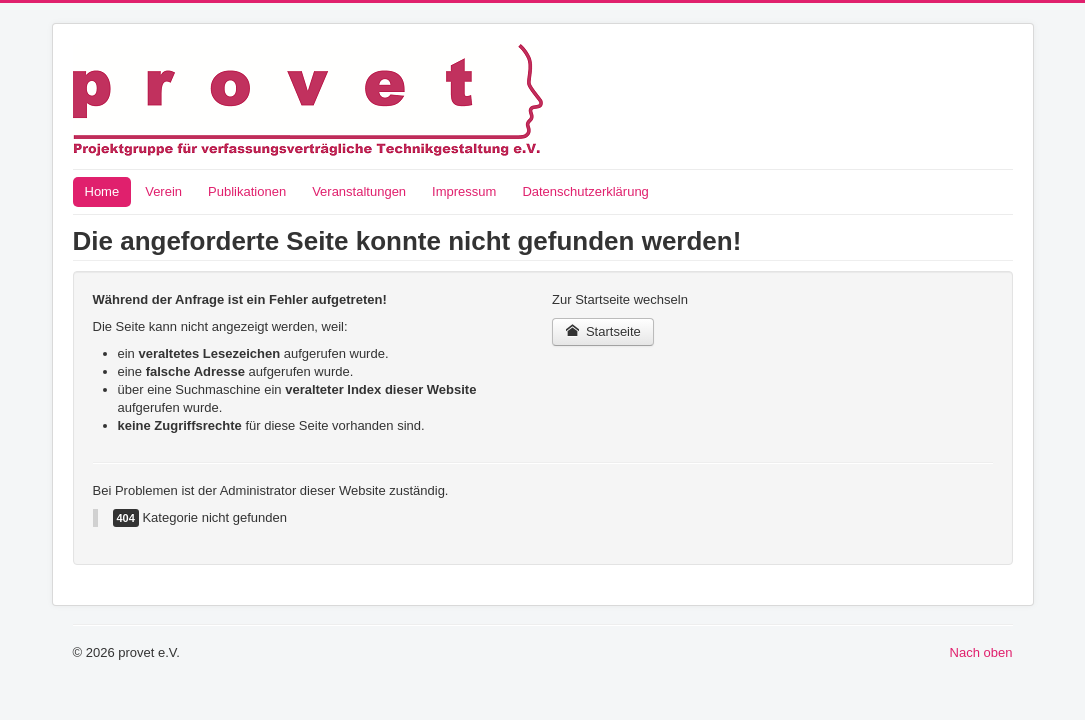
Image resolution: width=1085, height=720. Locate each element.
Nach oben (981, 652)
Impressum (464, 191)
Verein (163, 191)
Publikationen (247, 191)
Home (102, 191)
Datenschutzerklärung (585, 191)
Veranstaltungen (359, 191)
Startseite (603, 331)
